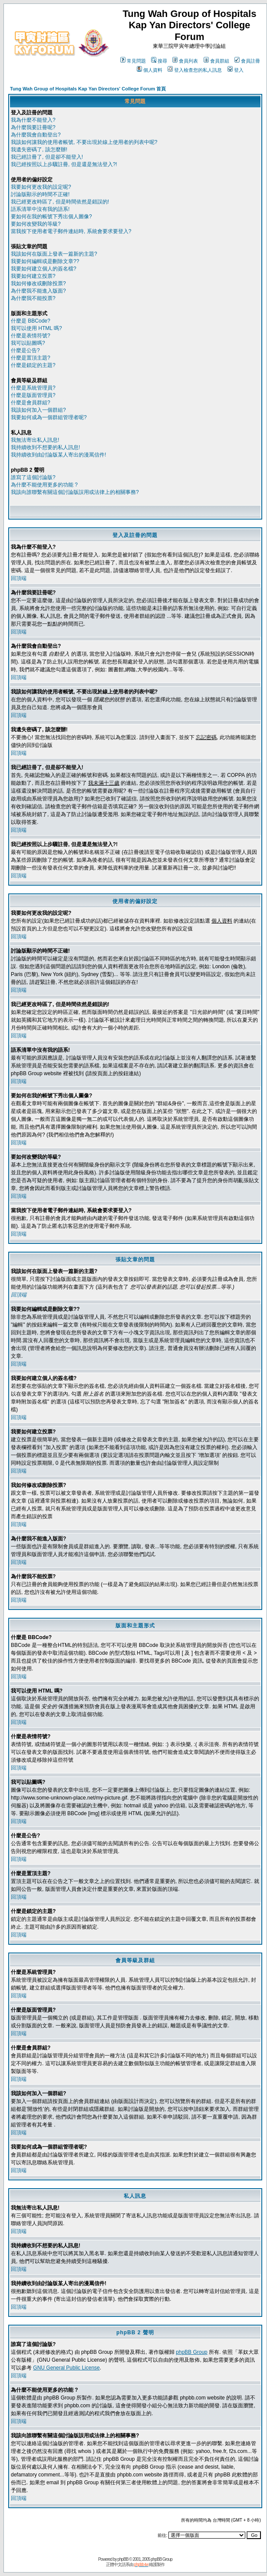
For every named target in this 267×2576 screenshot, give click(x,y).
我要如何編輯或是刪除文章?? (45, 261)
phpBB (123, 2559)
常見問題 (133, 60)
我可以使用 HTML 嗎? (36, 328)
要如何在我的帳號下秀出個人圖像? (51, 216)
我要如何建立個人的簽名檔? (43, 269)
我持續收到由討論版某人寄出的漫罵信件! (58, 455)
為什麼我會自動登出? (36, 135)
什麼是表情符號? (30, 336)
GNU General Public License (66, 2368)
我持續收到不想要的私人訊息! (45, 447)
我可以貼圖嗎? (28, 343)
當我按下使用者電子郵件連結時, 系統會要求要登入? (71, 231)
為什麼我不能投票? (33, 298)
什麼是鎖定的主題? (33, 365)
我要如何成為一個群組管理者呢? (49, 417)
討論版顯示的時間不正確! (40, 194)
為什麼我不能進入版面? (38, 291)
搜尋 (159, 60)
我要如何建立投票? (33, 276)
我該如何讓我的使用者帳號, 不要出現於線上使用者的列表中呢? (84, 142)
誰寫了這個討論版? (33, 477)
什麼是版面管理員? (33, 395)
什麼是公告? (25, 350)
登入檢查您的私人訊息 (195, 70)
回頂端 (18, 578)
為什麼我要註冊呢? (33, 127)
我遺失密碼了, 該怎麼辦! (39, 150)
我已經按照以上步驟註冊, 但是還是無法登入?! (64, 164)
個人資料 (149, 70)
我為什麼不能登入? (33, 120)
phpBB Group (192, 2352)
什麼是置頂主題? (30, 358)
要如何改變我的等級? (36, 224)
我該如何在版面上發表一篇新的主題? (54, 254)
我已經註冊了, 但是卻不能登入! (47, 157)
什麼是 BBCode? (30, 321)
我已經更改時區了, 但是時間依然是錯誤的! (60, 202)
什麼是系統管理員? (33, 388)
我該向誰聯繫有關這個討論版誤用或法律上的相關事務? (75, 492)
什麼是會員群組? (30, 403)
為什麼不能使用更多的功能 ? (44, 485)
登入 (235, 70)
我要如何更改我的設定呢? (41, 187)
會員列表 (185, 60)
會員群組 (216, 60)
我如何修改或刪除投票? (38, 283)
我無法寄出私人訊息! (35, 440)
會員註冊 (247, 60)
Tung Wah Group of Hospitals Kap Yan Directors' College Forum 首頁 (88, 88)
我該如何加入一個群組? (38, 410)
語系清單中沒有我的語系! (40, 209)
